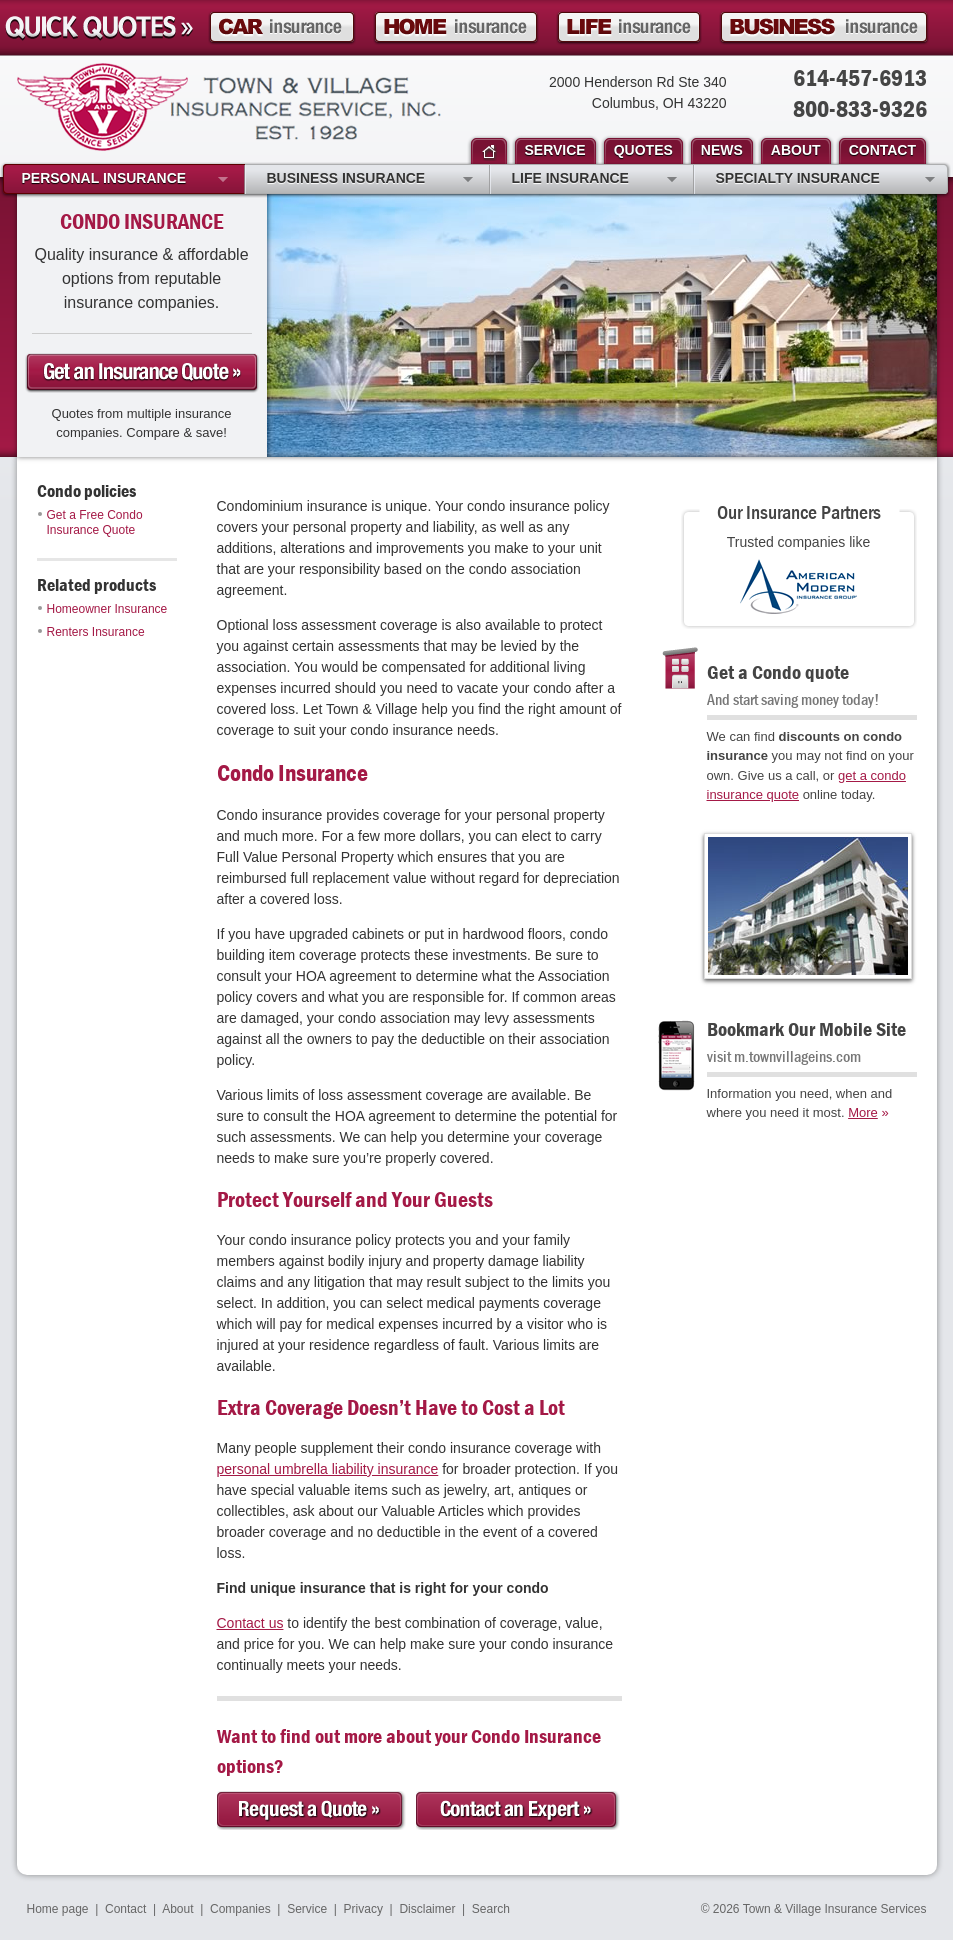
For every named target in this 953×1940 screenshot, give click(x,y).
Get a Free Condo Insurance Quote (90, 522)
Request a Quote (311, 1810)
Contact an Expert (518, 1810)
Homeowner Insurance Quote (456, 27)
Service (307, 1909)
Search (491, 1909)
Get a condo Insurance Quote (142, 373)
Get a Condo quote (778, 671)
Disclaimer (427, 1909)
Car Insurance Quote (282, 27)
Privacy (363, 1909)
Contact (125, 1909)
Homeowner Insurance (103, 609)
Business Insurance (370, 180)
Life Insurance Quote (629, 27)
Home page (58, 1909)
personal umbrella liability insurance (328, 1469)
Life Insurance (594, 180)
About (177, 1909)
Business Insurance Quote (824, 27)
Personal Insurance (125, 180)
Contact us (250, 1623)
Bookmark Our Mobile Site (806, 1028)
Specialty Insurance (825, 180)
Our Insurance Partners (799, 511)
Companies (240, 1909)
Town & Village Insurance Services (229, 107)
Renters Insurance (91, 632)
